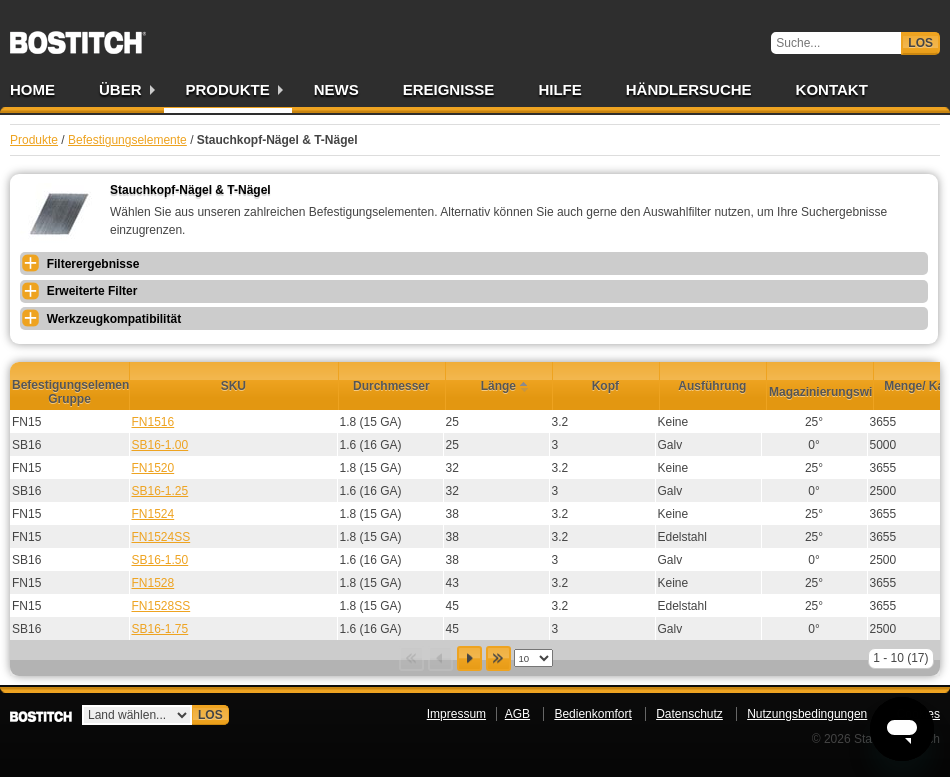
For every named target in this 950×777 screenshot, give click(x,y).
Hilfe (559, 89)
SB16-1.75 (160, 629)
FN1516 (153, 422)
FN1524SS (161, 537)
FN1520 (153, 468)
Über (120, 89)
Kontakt (832, 89)
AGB (517, 714)
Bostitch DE (78, 36)
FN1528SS (161, 606)
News (336, 89)
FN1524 (153, 514)
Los (920, 43)
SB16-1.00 (160, 445)
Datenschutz (689, 714)
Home (32, 89)
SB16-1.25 (160, 491)
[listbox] (533, 658)
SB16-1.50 (160, 560)
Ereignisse (449, 89)
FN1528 (153, 583)
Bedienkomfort (592, 714)
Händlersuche (689, 89)
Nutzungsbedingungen (807, 714)
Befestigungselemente (127, 140)
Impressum (456, 714)
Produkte (228, 89)
